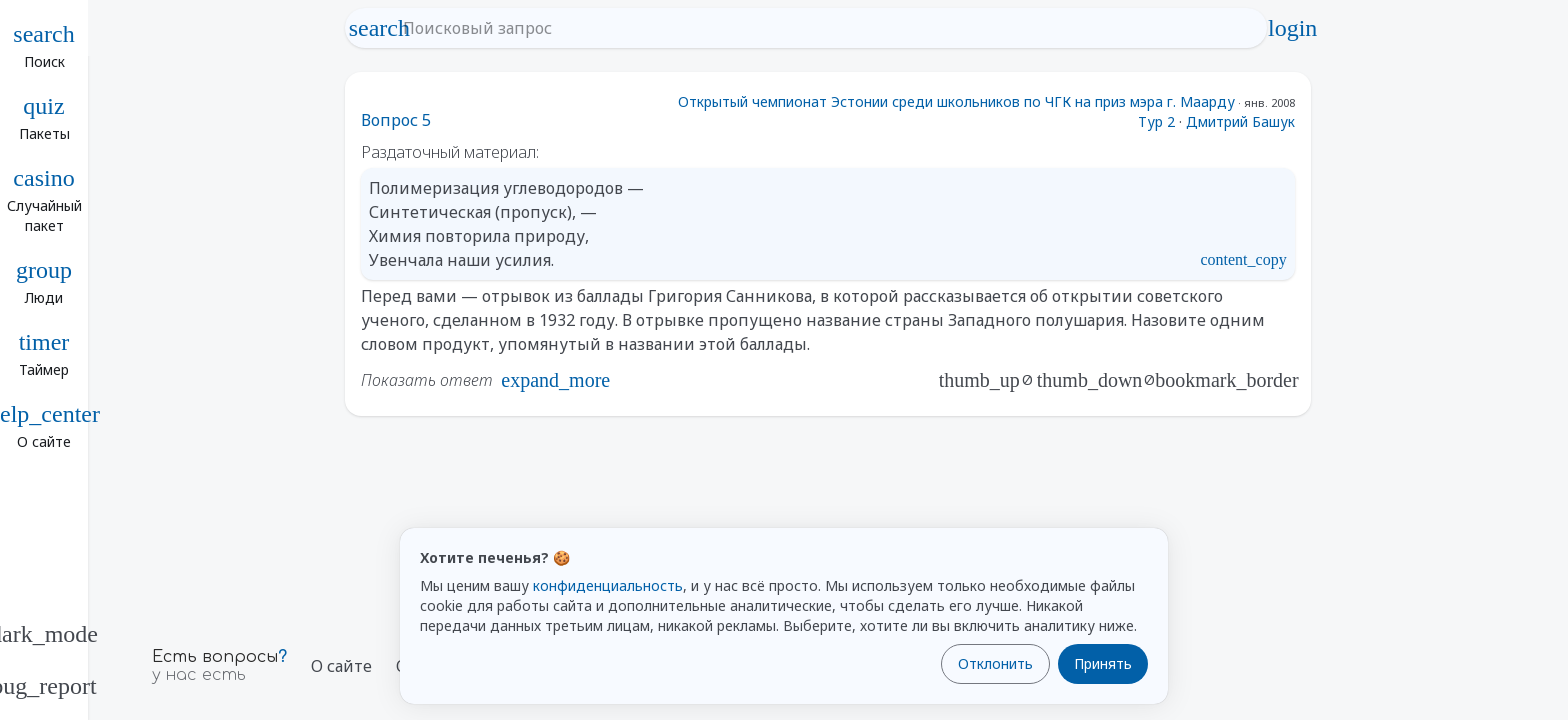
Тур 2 (1156, 121)
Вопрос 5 (396, 120)
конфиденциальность (608, 585)
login (1293, 28)
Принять (1103, 663)
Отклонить (995, 663)
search (379, 28)
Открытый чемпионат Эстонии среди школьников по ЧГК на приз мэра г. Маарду (956, 101)
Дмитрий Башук (1240, 121)
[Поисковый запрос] (823, 28)
